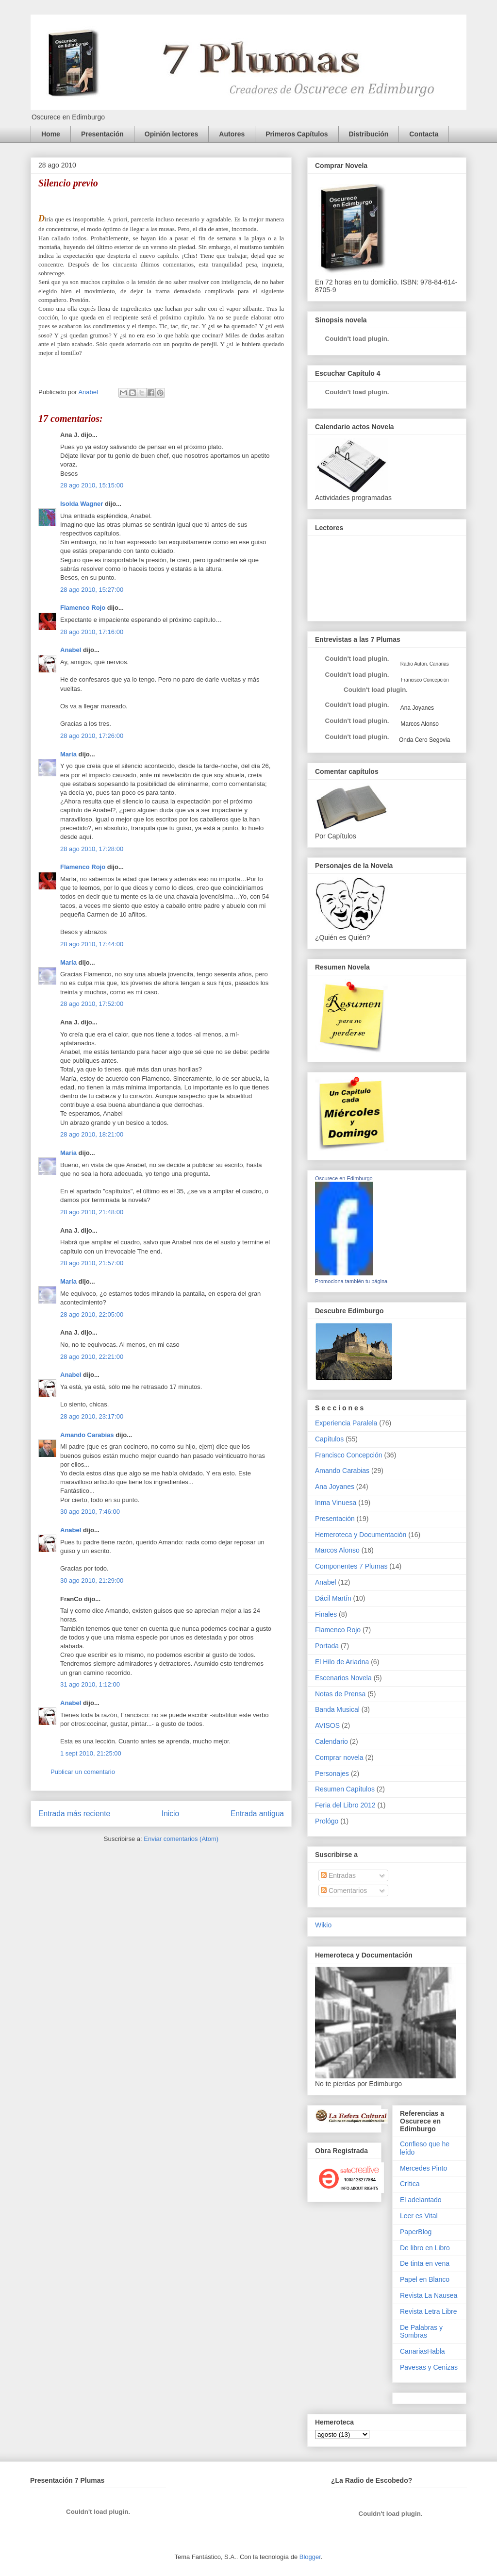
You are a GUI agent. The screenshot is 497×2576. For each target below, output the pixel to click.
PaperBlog (415, 2232)
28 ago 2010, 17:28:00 (91, 849)
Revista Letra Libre (428, 2311)
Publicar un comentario (82, 1771)
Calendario (331, 1741)
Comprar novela (339, 1757)
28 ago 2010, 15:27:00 (91, 589)
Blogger (310, 2556)
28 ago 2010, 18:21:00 (91, 1134)
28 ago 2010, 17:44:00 (91, 944)
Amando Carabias (87, 1435)
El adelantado (421, 2200)
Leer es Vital (419, 2216)
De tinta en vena (424, 2263)
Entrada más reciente (74, 1813)
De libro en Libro (425, 2248)
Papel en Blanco (424, 2279)
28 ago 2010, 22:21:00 (91, 1356)
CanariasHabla (422, 2351)
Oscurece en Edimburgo (344, 1178)
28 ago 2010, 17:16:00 (91, 632)
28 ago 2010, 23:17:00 (91, 1416)
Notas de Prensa (340, 1694)
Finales (326, 1614)
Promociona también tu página (351, 1281)
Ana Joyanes (416, 707)
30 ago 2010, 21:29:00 (91, 1580)
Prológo (326, 1821)
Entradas (338, 1875)
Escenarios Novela (343, 1678)
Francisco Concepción (348, 1455)
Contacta (423, 134)
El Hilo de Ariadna (342, 1662)
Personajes (332, 1773)
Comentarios (344, 1890)
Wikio (323, 1925)
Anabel (70, 649)
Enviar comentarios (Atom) (181, 1838)
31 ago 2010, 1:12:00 (90, 1684)
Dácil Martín (333, 1598)
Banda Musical (337, 1709)
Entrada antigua (257, 1813)
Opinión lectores (171, 134)
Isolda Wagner (81, 503)
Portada (327, 1646)
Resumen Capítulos (345, 1789)
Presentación (102, 134)
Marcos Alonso (419, 723)
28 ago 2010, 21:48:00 (91, 1212)
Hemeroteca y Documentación (360, 1535)
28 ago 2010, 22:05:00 (91, 1314)
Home (50, 134)
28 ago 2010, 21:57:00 (91, 1263)
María (68, 754)
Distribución (369, 134)
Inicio (170, 1813)
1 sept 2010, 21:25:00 (90, 1753)
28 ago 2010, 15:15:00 (91, 485)
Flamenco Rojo (82, 607)
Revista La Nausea (428, 2295)
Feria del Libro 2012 (345, 1805)
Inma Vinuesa (335, 1502)
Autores (232, 134)
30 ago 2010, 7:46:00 (90, 1511)
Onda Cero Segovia (424, 739)
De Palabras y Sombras (421, 2332)
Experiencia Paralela (346, 1423)
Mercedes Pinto (423, 2168)
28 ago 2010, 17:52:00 (91, 1003)
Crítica (409, 2184)
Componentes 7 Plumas (351, 1566)
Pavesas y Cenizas (429, 2367)
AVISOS (327, 1725)
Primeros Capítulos (296, 134)
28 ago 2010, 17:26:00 (91, 735)
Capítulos (329, 1439)
